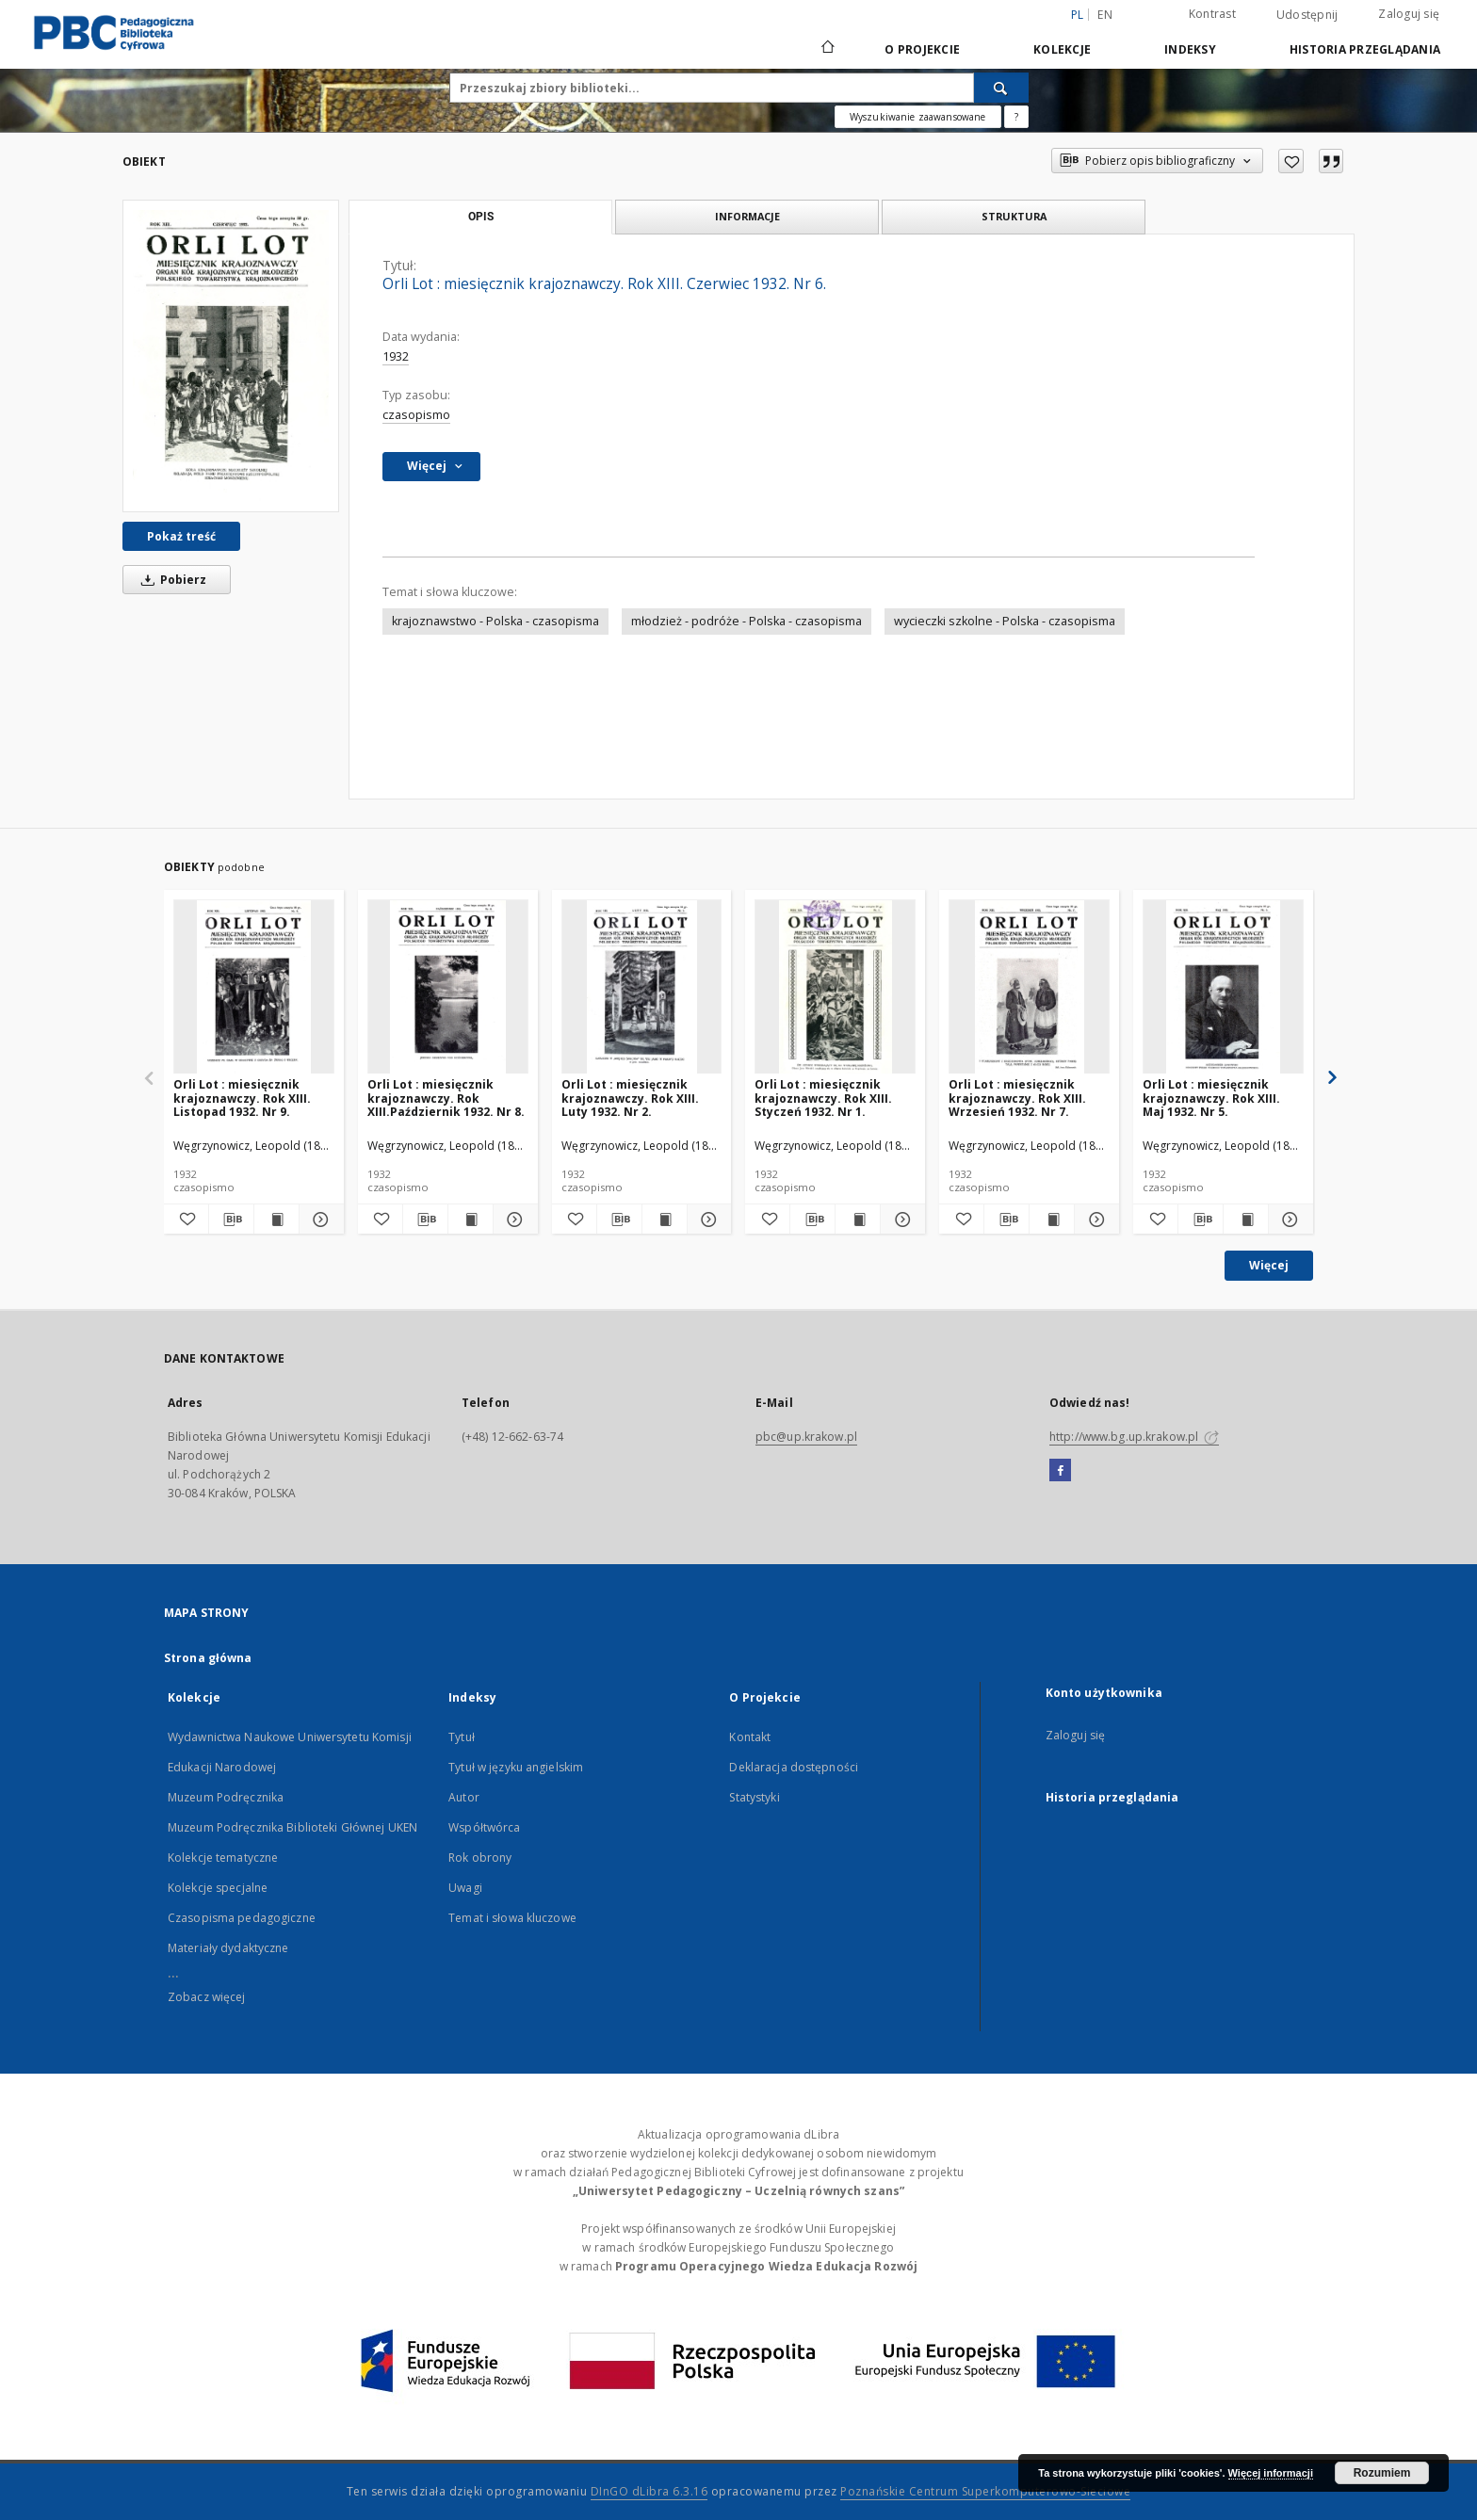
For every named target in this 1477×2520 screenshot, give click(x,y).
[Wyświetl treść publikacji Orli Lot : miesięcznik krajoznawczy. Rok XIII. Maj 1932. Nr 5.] (1246, 1219)
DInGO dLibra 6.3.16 (649, 2491)
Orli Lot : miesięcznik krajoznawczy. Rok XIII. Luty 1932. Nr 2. (630, 1097)
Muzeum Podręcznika (226, 1797)
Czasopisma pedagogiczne (242, 1918)
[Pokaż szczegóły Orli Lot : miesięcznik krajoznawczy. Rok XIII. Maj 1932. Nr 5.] (1288, 1219)
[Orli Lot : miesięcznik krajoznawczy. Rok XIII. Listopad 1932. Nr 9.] (253, 987)
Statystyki (754, 1797)
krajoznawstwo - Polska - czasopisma (495, 621)
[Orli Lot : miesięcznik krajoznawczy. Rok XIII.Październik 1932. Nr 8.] (448, 987)
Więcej (1269, 1265)
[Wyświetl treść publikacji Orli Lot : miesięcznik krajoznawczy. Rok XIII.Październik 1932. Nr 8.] (470, 1219)
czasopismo (416, 415)
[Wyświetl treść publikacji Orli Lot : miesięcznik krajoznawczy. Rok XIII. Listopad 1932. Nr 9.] (276, 1219)
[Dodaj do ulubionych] (1291, 161)
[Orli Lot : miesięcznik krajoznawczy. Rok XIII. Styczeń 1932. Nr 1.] (835, 987)
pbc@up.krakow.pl (806, 1437)
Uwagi (465, 1888)
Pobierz (170, 579)
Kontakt (750, 1737)
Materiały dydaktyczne (228, 1948)
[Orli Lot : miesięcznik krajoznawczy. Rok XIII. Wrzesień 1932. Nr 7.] (1029, 987)
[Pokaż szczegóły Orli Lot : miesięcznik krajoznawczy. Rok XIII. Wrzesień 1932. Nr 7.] (1094, 1219)
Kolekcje (1062, 49)
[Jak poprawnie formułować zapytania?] (1016, 116)
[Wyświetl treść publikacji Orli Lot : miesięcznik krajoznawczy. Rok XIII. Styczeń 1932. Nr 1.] (858, 1219)
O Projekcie (922, 49)
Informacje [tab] (747, 216)
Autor (463, 1797)
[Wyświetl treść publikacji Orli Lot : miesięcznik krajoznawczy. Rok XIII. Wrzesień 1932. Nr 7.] (1052, 1219)
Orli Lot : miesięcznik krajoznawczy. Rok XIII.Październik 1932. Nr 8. (446, 1097)
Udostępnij (1307, 15)
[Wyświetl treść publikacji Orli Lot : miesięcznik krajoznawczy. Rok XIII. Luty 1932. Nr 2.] (664, 1219)
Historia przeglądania (1365, 49)
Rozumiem (1382, 2473)
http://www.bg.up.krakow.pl (1134, 1437)
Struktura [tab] (1014, 216)
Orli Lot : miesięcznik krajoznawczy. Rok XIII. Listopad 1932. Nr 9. (242, 1097)
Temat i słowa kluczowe (512, 1918)
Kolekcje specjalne (218, 1888)
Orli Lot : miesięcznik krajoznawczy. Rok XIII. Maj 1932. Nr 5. (1211, 1097)
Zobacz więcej (207, 1997)
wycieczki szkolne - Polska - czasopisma (1004, 621)
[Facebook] (1060, 1470)
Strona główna (208, 1658)
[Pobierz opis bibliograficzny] (231, 1219)
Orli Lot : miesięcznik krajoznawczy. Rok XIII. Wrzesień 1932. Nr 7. (1017, 1097)
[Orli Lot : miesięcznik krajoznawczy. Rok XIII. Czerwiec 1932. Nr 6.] (231, 356)
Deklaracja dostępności (793, 1767)
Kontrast (1212, 14)
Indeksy (1190, 49)
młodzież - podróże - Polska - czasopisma (746, 621)
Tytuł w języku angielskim (515, 1767)
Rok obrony (479, 1858)
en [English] (1104, 14)
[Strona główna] (826, 49)
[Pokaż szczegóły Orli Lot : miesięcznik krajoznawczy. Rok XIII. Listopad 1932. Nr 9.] (319, 1219)
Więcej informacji (1270, 2473)
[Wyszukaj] (1001, 88)
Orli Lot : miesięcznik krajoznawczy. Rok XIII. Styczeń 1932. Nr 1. (823, 1097)
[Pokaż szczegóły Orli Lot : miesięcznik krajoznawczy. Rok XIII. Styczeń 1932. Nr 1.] (900, 1219)
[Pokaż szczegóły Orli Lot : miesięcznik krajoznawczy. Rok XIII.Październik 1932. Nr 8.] (513, 1219)
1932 (395, 356)
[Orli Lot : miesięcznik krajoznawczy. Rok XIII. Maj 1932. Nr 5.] (1223, 987)
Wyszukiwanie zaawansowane (918, 116)
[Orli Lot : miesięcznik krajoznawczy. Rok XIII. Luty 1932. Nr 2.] (642, 987)
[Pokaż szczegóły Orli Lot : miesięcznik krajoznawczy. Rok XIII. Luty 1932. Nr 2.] (707, 1219)
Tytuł (461, 1737)
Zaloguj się (1408, 14)
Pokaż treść (181, 536)
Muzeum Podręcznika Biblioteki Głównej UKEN (292, 1827)
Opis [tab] (481, 216)
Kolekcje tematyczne (223, 1858)
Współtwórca (484, 1827)
